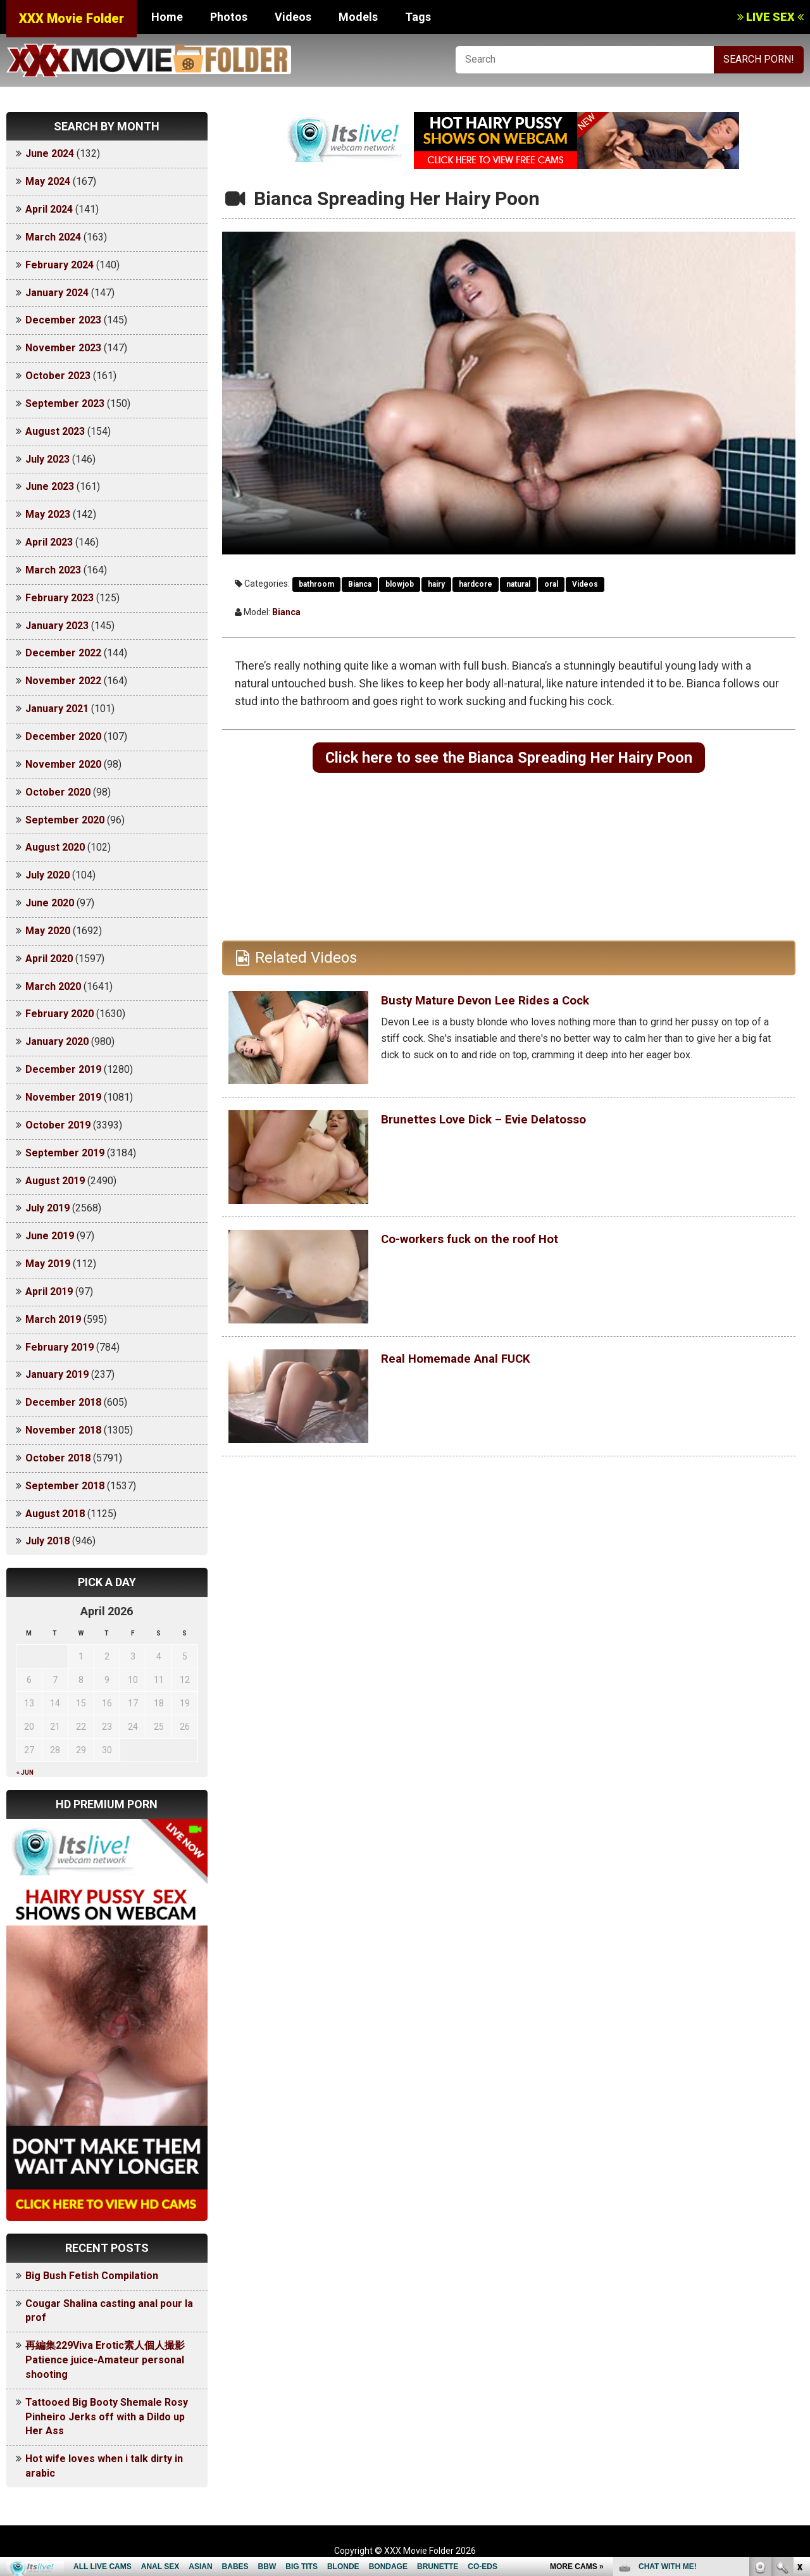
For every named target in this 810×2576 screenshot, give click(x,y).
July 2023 (47, 459)
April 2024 (49, 209)
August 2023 (55, 431)
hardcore (475, 584)
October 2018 (57, 1458)
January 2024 (57, 293)
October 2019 (57, 1125)
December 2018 (63, 1402)
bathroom (316, 584)
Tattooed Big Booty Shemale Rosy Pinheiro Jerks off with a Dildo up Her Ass (106, 2416)
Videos (293, 16)
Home (167, 16)
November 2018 (63, 1430)
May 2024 (47, 181)
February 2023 (59, 598)
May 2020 (47, 931)
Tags (418, 16)
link (799, 2378)
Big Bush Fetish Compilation (91, 2276)
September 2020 (64, 820)
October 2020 (57, 792)
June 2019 (49, 1236)
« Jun (25, 1772)
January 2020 (57, 1041)
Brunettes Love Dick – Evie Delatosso (511, 1123)
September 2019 (64, 1153)
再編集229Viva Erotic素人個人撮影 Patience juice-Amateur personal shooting (110, 2359)
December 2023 (63, 320)
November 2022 (63, 681)
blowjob (399, 584)
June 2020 (49, 903)
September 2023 (64, 403)
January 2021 (57, 709)
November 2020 (63, 764)
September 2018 (64, 1486)
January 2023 (57, 626)
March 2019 (53, 1319)
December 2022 (63, 653)
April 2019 (49, 1291)
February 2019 (59, 1347)
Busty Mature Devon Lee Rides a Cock (513, 1004)
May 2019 (47, 1264)
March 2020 (53, 986)
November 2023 (63, 348)
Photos (228, 16)
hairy (436, 584)
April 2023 (49, 542)
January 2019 (57, 1374)
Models (358, 16)
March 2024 (53, 237)
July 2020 (47, 875)
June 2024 (49, 153)
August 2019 (55, 1181)
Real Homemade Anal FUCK (476, 1363)
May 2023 (47, 514)
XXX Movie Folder (71, 18)
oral (551, 584)
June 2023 (49, 486)
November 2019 (63, 1097)
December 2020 (63, 736)
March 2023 (53, 570)
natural (518, 584)
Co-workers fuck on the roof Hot (494, 1243)
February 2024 (59, 265)
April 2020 (49, 959)
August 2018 (55, 1514)
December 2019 (63, 1069)
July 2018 (47, 1541)
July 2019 (47, 1208)
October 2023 (57, 376)
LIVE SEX (770, 16)
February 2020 (59, 1014)
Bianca (359, 584)
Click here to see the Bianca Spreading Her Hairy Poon (509, 760)
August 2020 (55, 847)
